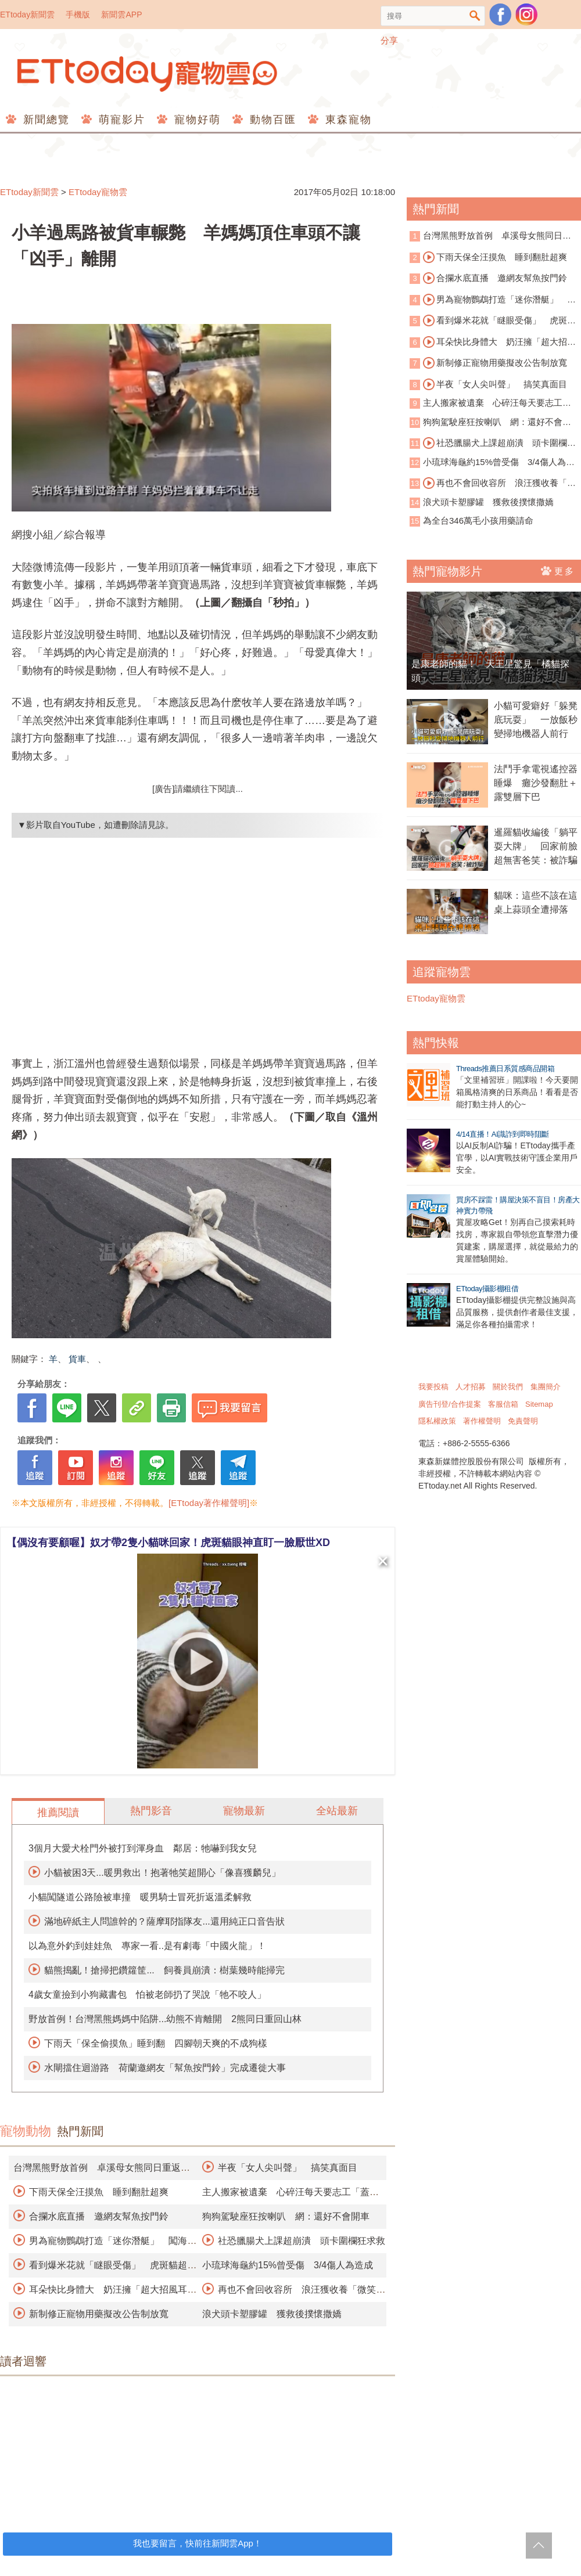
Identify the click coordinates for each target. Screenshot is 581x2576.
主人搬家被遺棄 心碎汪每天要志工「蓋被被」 (486, 404)
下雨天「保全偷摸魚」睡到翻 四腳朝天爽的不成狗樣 (155, 2043)
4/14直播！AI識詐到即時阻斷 (502, 1134)
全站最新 (337, 1811)
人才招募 (471, 1386)
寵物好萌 (195, 119)
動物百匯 (271, 119)
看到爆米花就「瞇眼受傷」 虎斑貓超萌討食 (493, 321)
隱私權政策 (437, 1421)
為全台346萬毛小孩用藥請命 (478, 520)
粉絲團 (500, 14)
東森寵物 (346, 119)
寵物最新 (244, 1811)
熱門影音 (151, 1811)
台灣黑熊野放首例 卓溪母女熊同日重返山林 (490, 236)
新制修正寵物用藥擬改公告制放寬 (98, 2314)
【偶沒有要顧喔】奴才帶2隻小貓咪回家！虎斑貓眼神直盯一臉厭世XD (168, 1542)
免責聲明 (523, 1421)
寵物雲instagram (526, 14)
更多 (558, 570)
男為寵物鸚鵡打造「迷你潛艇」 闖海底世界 (493, 300)
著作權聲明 (482, 1421)
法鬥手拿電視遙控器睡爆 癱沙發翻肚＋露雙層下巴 (536, 783)
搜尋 (475, 16)
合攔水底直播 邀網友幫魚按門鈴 (98, 2216)
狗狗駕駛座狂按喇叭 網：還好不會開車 (286, 2216)
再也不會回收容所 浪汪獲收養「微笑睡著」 (493, 483)
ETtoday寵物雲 (148, 74)
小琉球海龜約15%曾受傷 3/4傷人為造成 (287, 2265)
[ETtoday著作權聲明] (208, 1503)
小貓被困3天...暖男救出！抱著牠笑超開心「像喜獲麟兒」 (162, 1873)
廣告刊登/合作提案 (449, 1404)
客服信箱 (503, 1404)
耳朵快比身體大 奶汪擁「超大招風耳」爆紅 (493, 342)
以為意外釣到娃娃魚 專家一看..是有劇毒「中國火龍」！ (147, 1946)
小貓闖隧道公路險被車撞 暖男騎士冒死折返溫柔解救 (140, 1897)
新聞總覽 (44, 119)
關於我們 (508, 1386)
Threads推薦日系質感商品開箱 (505, 1068)
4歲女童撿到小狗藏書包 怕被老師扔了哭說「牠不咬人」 (147, 1994)
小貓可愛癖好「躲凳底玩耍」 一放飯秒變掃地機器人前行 (536, 719)
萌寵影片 (120, 119)
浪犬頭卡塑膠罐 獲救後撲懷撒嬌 (272, 2314)
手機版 (78, 14)
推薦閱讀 (58, 1812)
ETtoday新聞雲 (27, 14)
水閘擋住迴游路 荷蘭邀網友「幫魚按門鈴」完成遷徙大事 (165, 2068)
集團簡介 (545, 1386)
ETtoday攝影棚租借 (487, 1288)
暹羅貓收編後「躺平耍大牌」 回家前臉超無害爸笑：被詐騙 (536, 846)
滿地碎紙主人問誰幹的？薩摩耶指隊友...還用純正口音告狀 (164, 1921)
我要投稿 (433, 1386)
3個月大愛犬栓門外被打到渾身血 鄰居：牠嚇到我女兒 (142, 1848)
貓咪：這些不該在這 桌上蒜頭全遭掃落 (537, 902)
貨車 (77, 1359)
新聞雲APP (121, 14)
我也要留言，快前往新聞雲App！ (197, 2543)
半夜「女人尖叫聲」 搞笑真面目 (287, 2168)
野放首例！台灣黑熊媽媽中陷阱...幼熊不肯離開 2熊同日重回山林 (165, 2019)
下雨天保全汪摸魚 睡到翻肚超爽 (98, 2192)
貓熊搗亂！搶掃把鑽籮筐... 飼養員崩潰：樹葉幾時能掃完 (164, 1970)
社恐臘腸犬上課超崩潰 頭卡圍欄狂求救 (301, 2241)
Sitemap (539, 1404)
